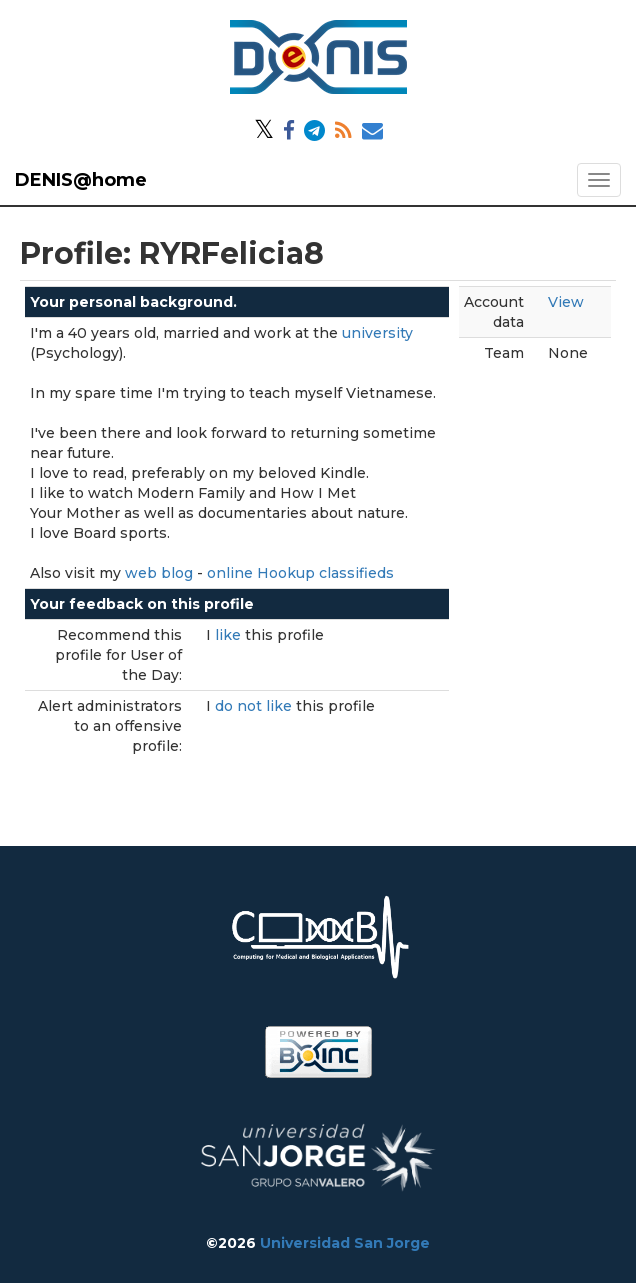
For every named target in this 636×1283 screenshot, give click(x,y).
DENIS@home (81, 180)
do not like (255, 706)
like (230, 635)
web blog (159, 573)
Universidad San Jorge (345, 1243)
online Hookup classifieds (300, 573)
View (566, 302)
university (377, 333)
